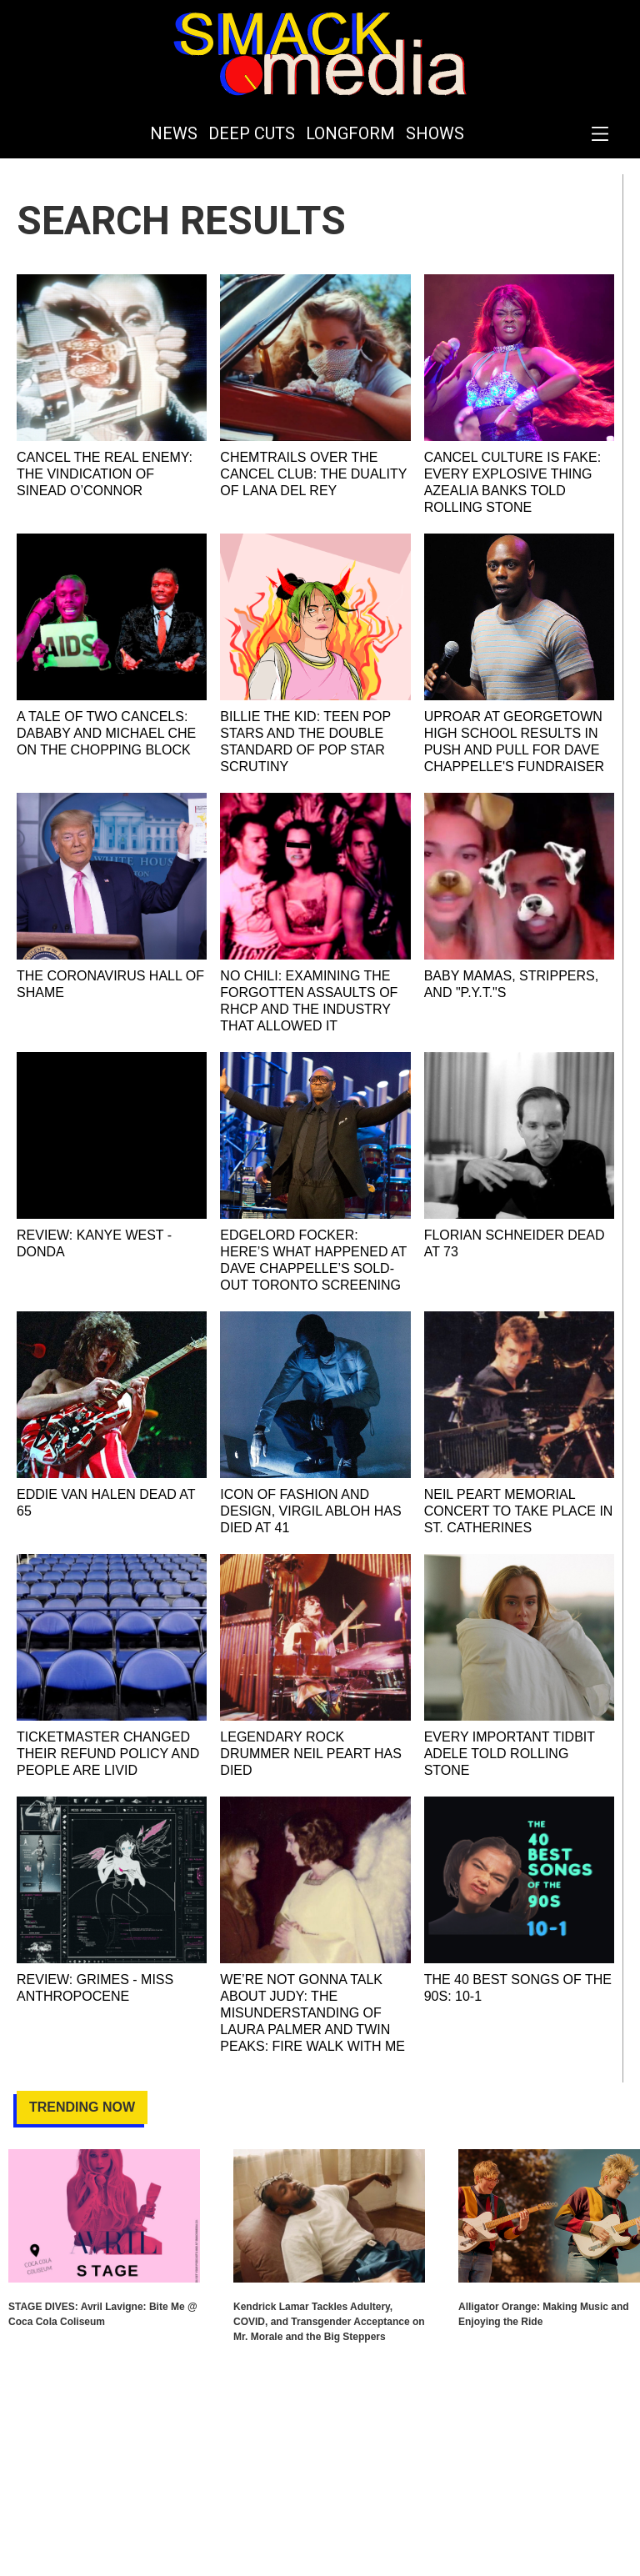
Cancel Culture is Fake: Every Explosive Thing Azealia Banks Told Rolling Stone (513, 482)
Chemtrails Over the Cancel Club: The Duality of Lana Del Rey (313, 474)
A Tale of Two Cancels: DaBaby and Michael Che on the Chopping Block (106, 733)
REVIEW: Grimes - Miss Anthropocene (95, 1987)
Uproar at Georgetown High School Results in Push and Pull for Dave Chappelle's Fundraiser (514, 741)
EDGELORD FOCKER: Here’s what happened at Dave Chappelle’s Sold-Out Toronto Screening (313, 1260)
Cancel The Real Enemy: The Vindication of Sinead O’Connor (104, 474)
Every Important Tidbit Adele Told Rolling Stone (509, 1753)
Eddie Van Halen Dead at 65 (106, 1502)
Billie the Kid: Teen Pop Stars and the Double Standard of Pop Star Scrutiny (305, 741)
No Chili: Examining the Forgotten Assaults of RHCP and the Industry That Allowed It (309, 1001)
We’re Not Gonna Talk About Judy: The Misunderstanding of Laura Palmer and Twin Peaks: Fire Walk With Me (312, 2012)
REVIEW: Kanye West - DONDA (94, 1243)
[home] (320, 54)
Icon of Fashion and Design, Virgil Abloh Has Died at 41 (310, 1511)
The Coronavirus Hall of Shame (110, 984)
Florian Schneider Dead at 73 (514, 1243)
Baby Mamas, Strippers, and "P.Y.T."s (511, 984)
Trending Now (82, 2107)
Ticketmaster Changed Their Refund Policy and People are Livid (108, 1753)
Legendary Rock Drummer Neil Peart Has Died (311, 1753)
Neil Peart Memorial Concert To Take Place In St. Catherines (518, 1511)
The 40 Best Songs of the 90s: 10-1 (518, 1987)
